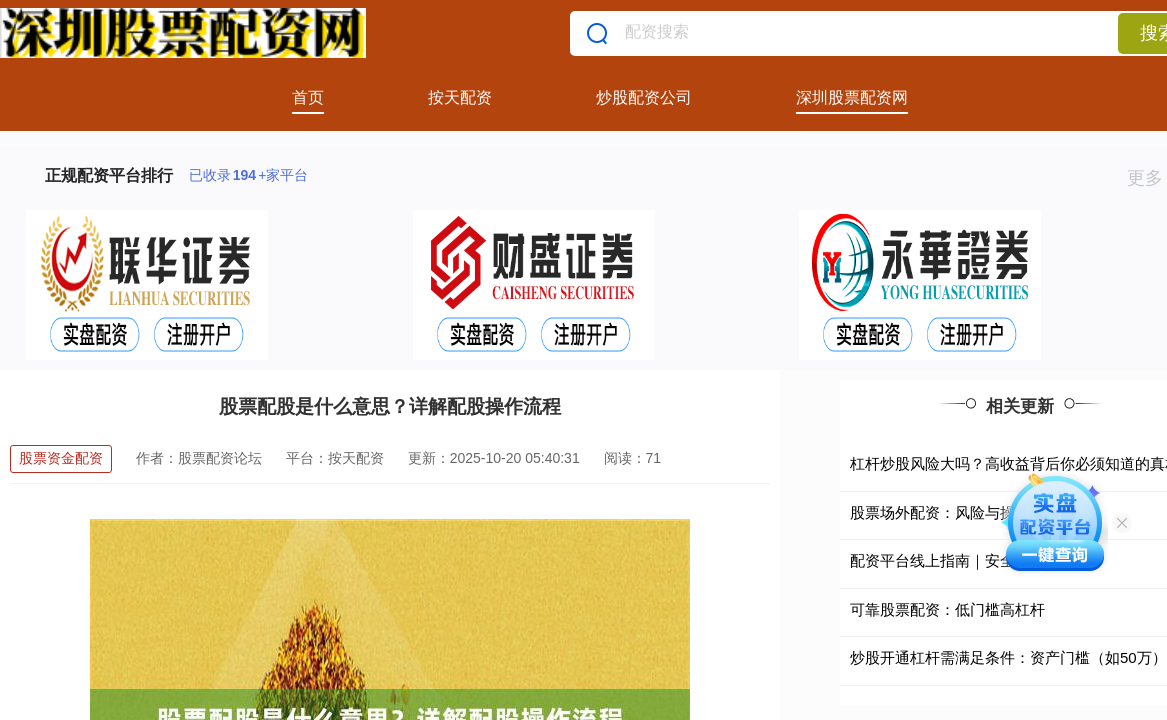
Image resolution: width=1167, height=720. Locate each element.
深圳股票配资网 (852, 97)
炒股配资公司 (644, 97)
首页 (308, 97)
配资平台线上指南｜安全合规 (947, 560)
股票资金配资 (61, 458)
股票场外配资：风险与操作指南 (955, 512)
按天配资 (460, 97)
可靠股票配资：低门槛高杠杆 (947, 609)
